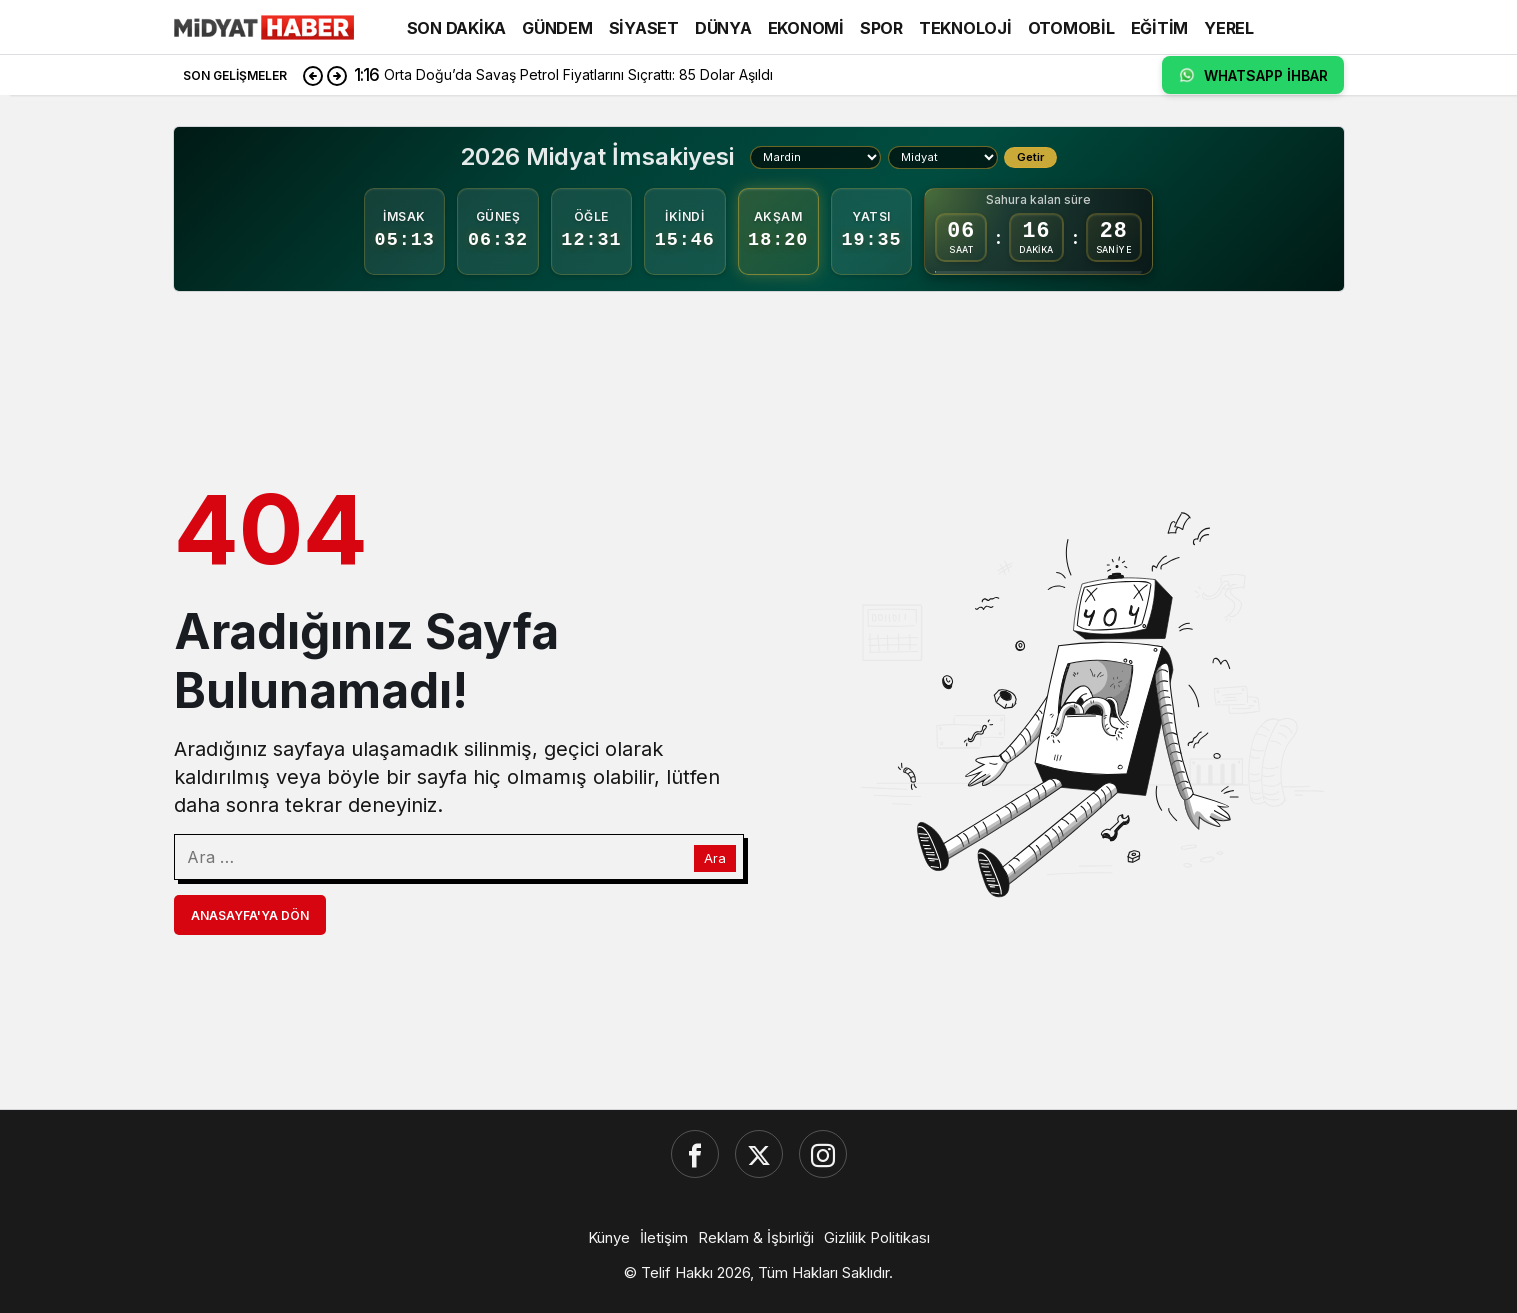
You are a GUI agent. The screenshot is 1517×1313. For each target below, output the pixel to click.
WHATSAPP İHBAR (1253, 75)
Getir (1030, 157)
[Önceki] (313, 75)
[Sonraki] (337, 75)
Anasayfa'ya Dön (250, 915)
